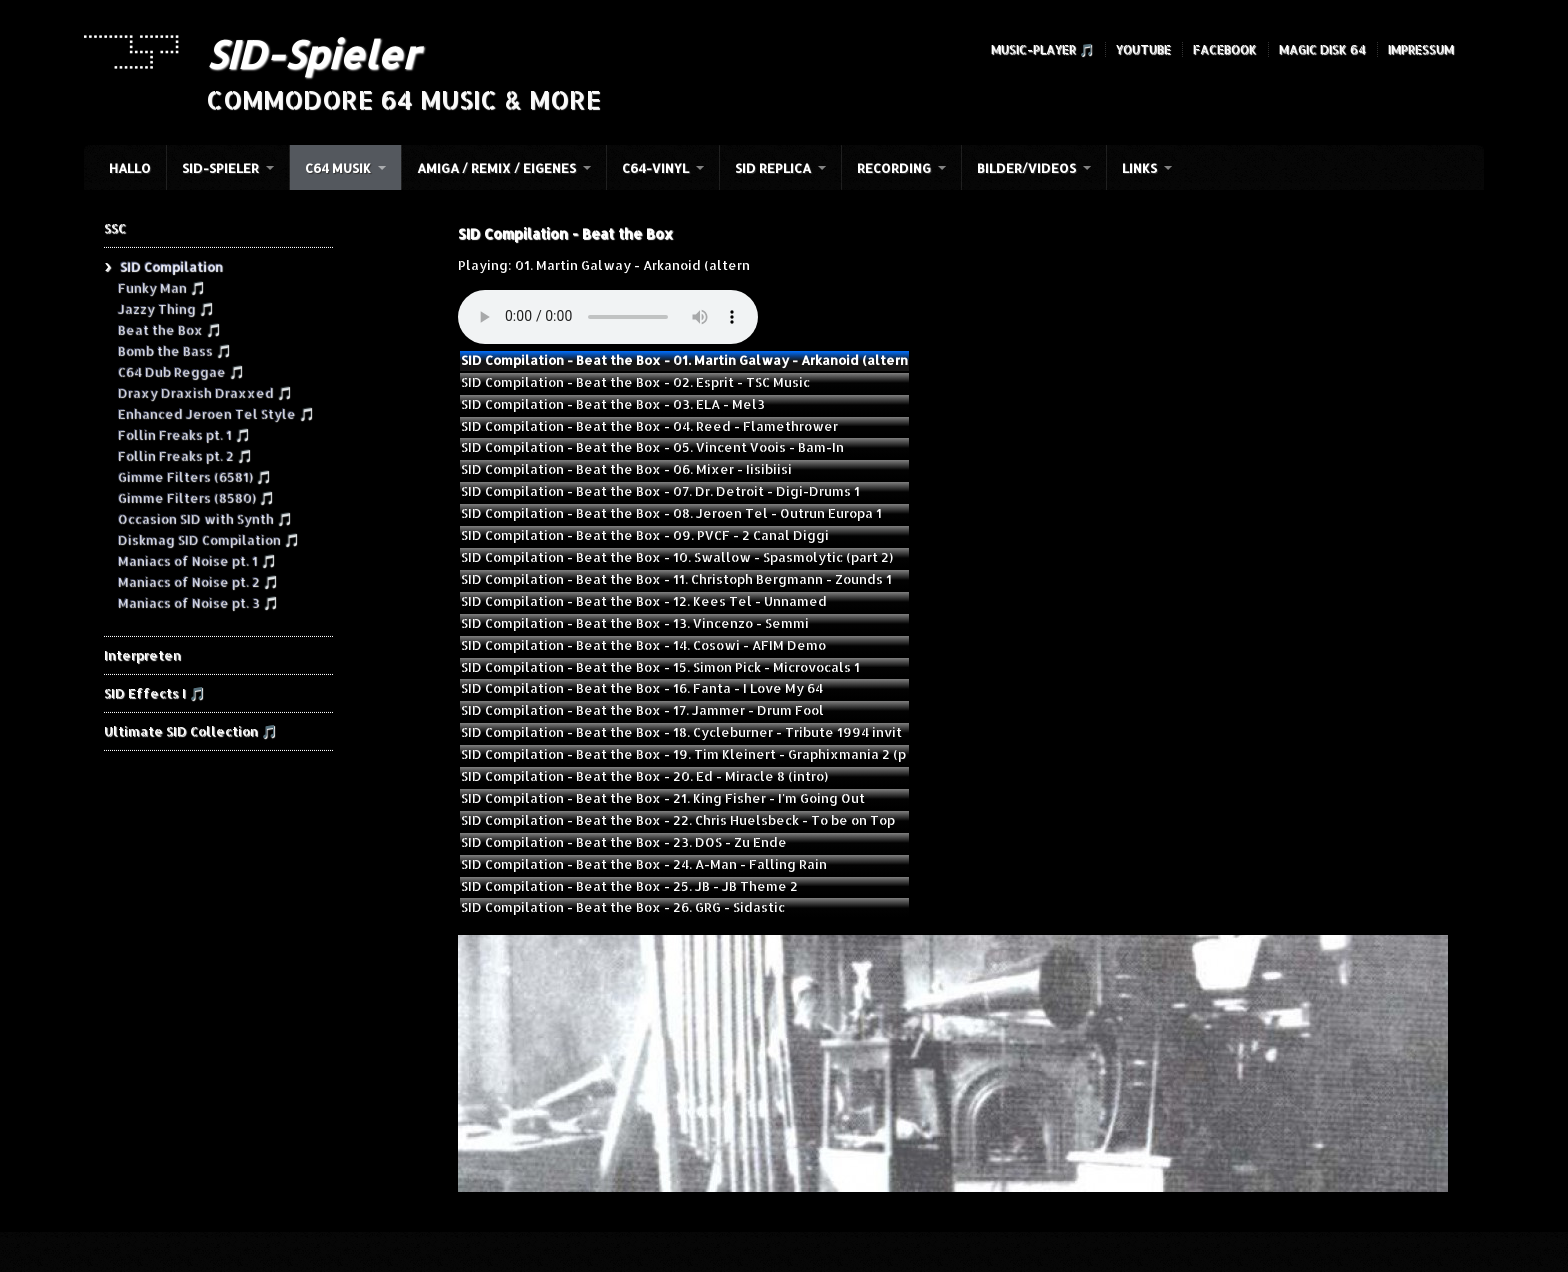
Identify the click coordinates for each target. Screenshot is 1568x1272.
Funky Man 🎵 (161, 287)
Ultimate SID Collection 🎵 (190, 731)
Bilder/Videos (1026, 168)
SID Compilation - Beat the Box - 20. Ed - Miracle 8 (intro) (644, 776)
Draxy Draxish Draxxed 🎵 (204, 392)
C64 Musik (338, 168)
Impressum (1421, 49)
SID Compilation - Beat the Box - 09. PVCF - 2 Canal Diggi (645, 535)
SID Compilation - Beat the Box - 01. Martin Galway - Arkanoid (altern (684, 360)
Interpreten (142, 655)
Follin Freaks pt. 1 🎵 (183, 434)
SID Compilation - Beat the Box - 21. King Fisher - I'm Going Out (663, 798)
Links (1139, 168)
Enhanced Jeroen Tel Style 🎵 (215, 413)
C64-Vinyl (655, 168)
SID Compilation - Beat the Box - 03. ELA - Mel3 (613, 404)
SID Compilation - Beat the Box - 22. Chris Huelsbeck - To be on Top (678, 820)
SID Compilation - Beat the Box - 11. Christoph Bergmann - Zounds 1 (676, 579)
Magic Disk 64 (1322, 49)
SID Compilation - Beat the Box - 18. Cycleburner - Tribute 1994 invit (681, 732)
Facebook (1225, 49)
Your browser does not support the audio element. (608, 317)
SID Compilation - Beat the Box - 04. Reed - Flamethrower (649, 426)
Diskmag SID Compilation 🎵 (208, 539)
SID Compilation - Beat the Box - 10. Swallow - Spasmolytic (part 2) (677, 557)
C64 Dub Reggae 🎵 (180, 371)
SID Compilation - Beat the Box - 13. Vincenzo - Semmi (635, 623)
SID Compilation (170, 266)
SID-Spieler (312, 54)
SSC (115, 228)
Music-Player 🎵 (1042, 49)
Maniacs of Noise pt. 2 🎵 (197, 581)
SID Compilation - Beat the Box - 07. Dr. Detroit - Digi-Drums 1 (660, 491)
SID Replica (773, 168)
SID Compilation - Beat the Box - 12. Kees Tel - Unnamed (644, 601)
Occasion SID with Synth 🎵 (204, 518)
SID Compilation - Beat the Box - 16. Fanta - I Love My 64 (642, 688)
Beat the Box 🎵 (169, 329)
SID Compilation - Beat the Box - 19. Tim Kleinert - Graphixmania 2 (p (683, 754)
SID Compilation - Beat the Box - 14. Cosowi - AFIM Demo (643, 645)
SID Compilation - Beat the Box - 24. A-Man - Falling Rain (644, 864)
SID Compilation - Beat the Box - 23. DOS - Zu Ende (624, 842)
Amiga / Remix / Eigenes (496, 168)
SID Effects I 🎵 (154, 693)
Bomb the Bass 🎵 (174, 350)
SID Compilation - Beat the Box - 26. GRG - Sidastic (623, 907)
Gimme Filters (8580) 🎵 (195, 497)
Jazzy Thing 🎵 (165, 308)
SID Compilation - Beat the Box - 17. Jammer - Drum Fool (642, 710)
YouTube (1143, 49)
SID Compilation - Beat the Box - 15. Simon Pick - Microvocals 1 (660, 667)
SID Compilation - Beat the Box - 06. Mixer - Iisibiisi (626, 469)
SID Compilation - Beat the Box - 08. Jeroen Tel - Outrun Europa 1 (671, 513)
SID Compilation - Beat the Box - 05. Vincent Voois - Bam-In (652, 447)
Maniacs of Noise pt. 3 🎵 (197, 602)
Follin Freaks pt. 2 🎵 (184, 455)
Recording (894, 168)
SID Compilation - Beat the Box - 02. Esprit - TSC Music (635, 382)
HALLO (130, 168)
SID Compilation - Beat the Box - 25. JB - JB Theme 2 (629, 886)
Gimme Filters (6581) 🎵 (194, 476)
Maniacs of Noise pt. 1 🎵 (196, 560)
